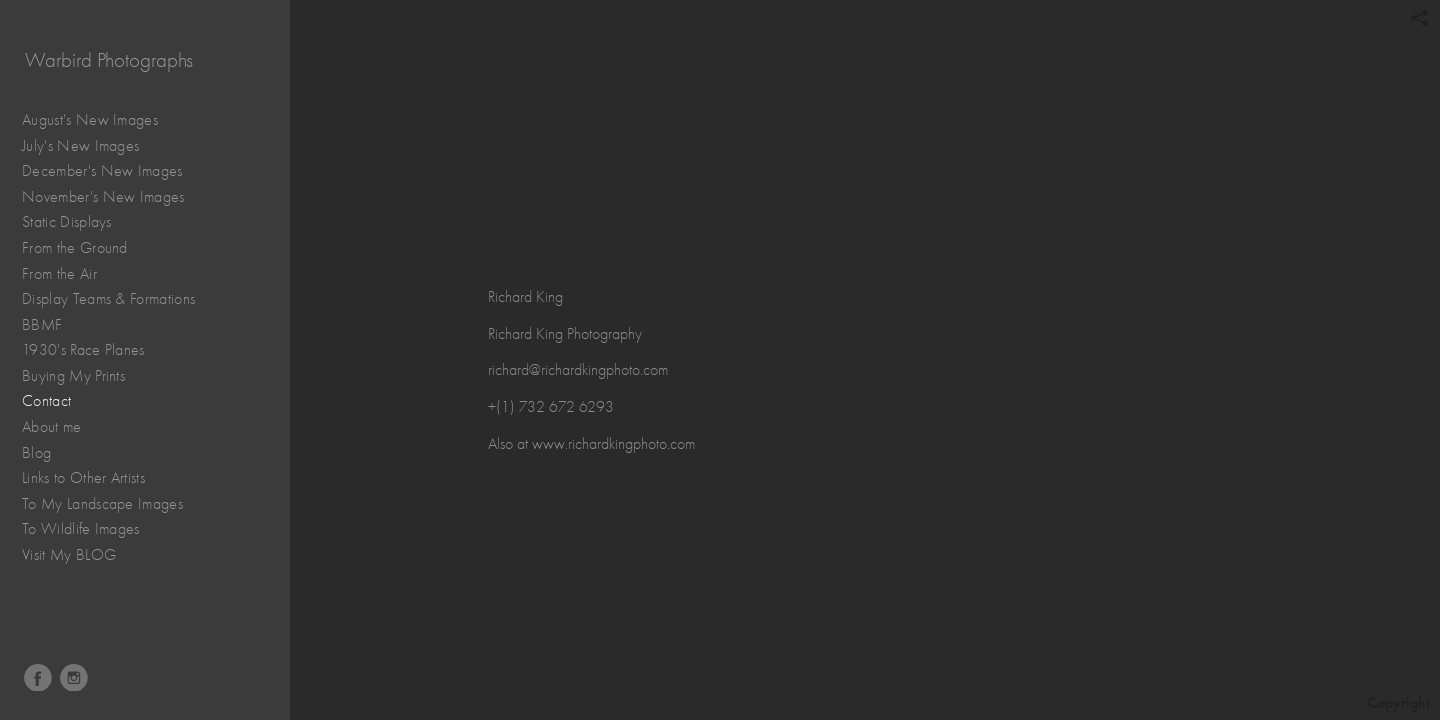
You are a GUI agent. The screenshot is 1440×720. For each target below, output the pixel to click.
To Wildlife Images (81, 529)
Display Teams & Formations (119, 299)
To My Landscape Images (102, 504)
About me (52, 427)
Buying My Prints (73, 376)
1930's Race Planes (93, 350)
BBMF (42, 325)
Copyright (1398, 702)
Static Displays (77, 222)
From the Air (69, 274)
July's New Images (80, 146)
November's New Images (103, 197)
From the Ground (85, 248)
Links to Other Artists (83, 478)
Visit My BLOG (69, 555)
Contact (46, 401)
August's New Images (90, 120)
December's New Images (102, 171)
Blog (36, 453)
